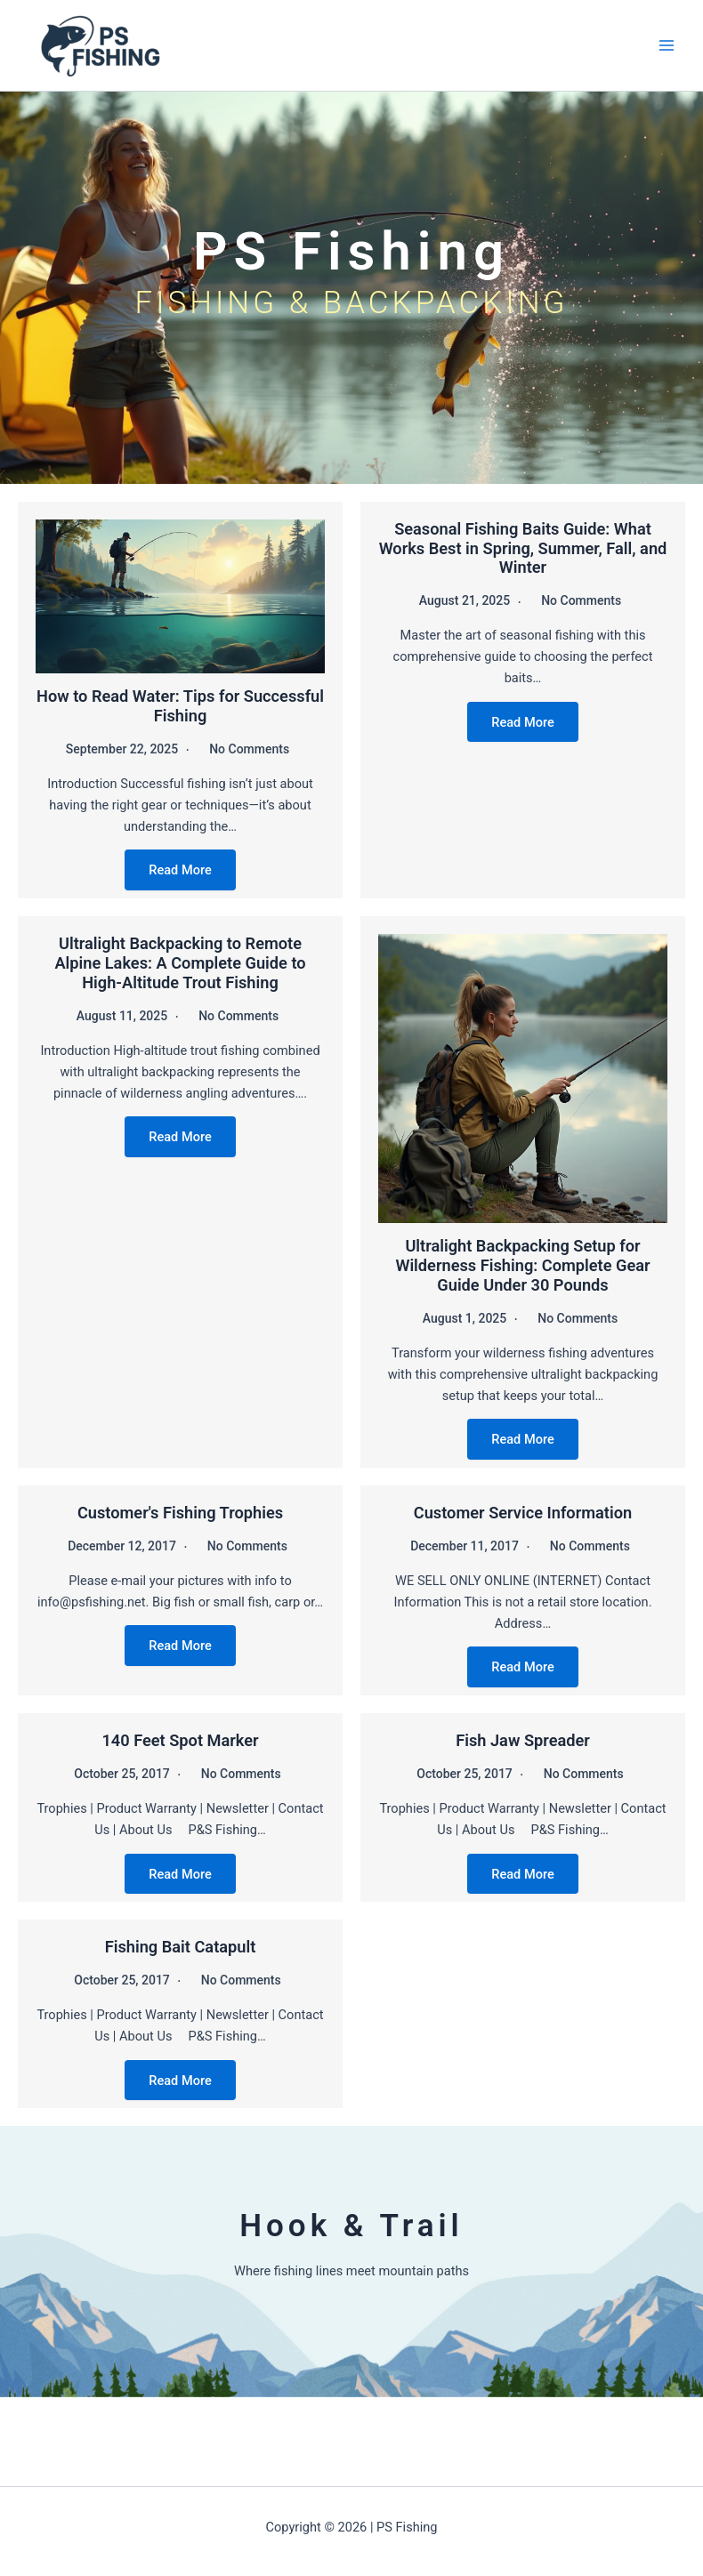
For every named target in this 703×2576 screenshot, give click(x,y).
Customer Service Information (523, 1512)
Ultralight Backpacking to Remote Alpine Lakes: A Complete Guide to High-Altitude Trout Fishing (179, 963)
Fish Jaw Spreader (523, 1740)
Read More (180, 870)
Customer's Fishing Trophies (180, 1512)
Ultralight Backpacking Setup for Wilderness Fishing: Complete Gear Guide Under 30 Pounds (522, 1265)
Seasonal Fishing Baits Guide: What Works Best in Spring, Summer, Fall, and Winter (523, 548)
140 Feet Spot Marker (179, 1740)
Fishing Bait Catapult (180, 1946)
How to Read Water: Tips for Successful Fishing (180, 706)
